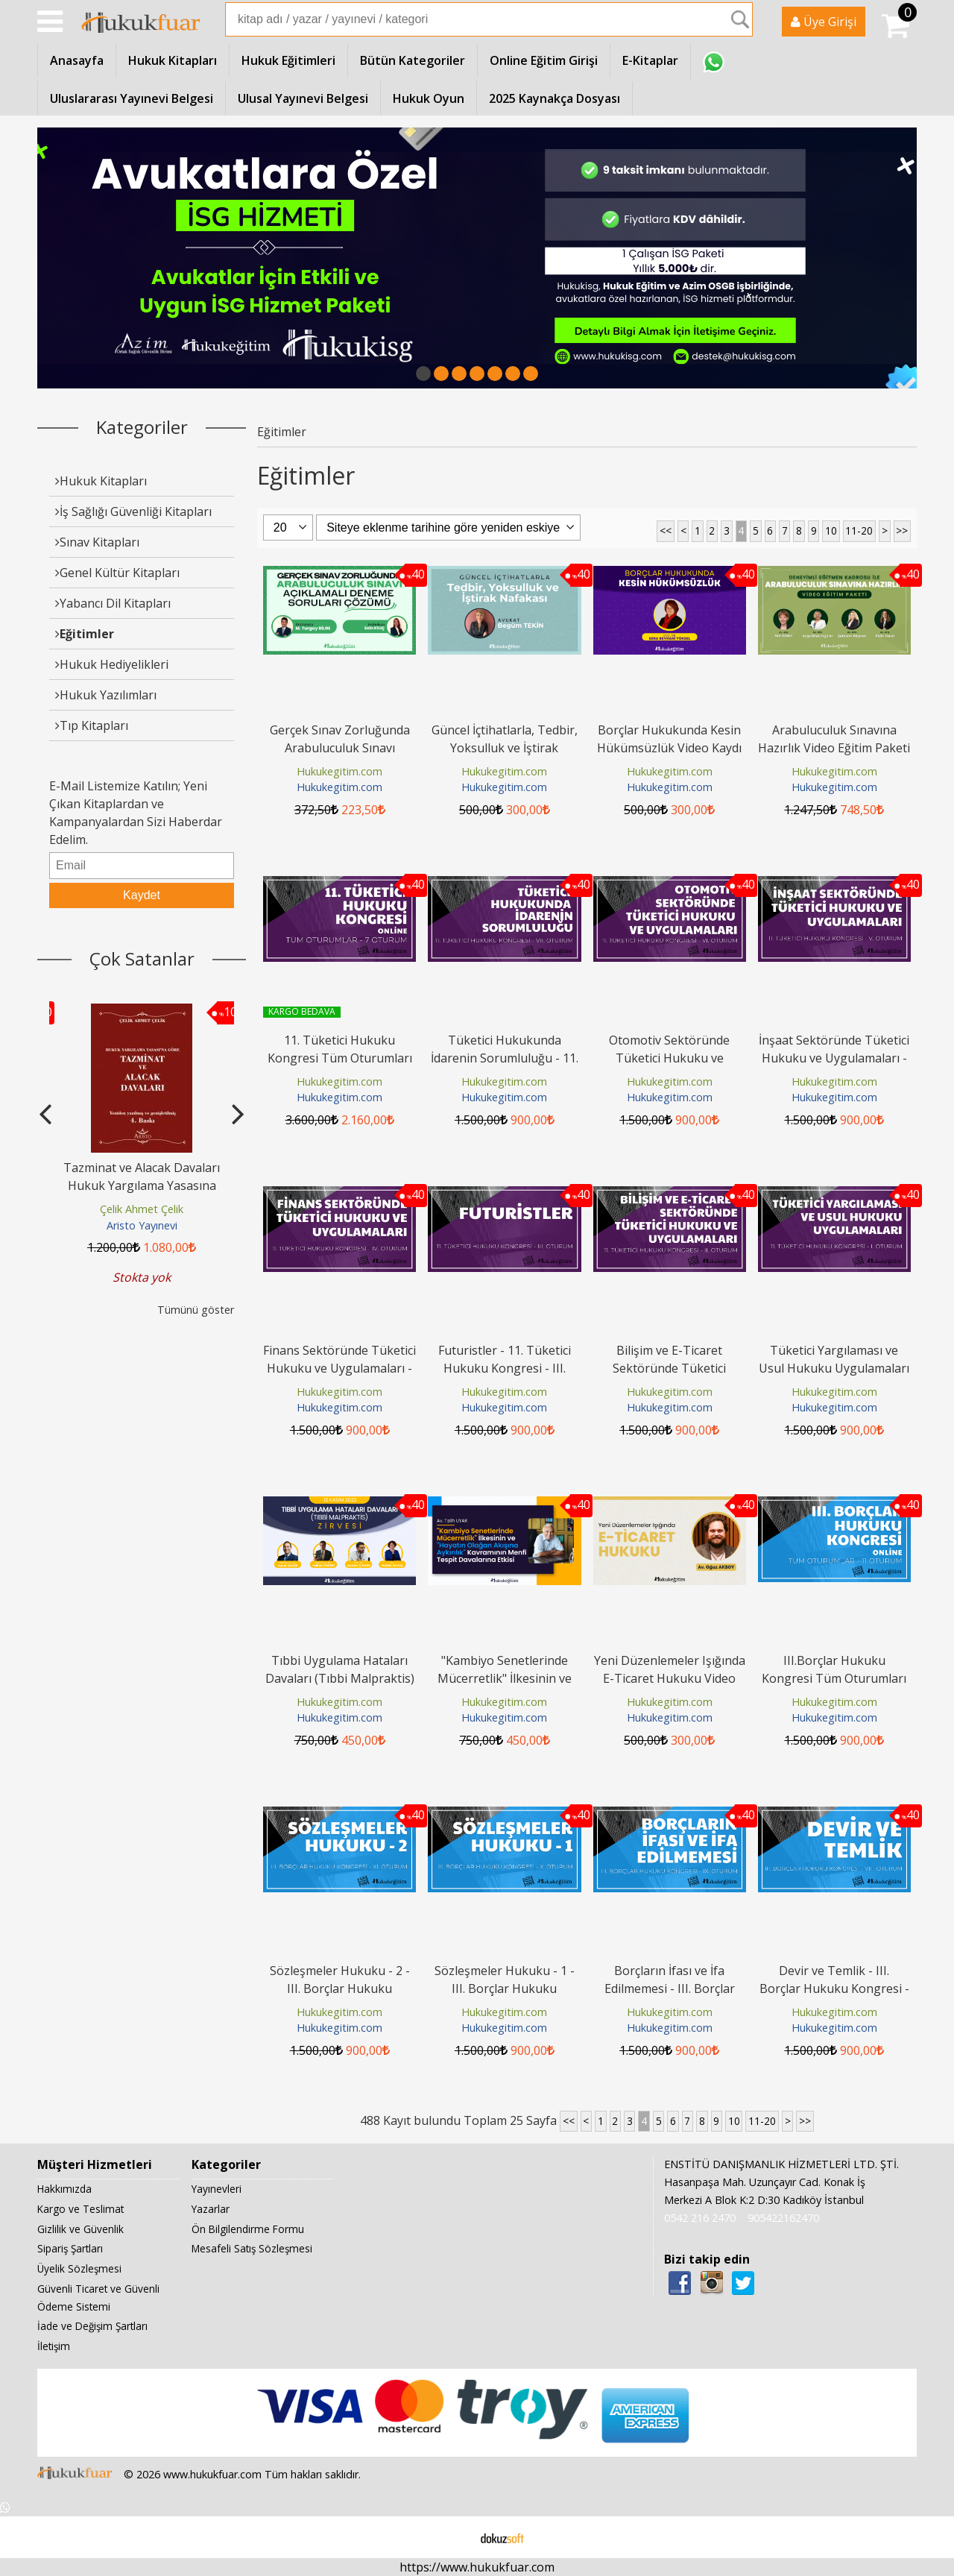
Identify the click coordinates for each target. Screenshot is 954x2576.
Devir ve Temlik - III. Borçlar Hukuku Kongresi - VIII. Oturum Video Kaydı (834, 1988)
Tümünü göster (195, 1310)
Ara (740, 19)
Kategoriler (142, 427)
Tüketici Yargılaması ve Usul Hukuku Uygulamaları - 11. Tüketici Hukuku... (834, 1368)
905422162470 (783, 2218)
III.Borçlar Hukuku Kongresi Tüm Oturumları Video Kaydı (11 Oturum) (834, 1678)
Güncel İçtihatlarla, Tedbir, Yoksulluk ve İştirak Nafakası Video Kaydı (505, 748)
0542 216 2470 (700, 2218)
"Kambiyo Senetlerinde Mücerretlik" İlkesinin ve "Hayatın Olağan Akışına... (505, 1678)
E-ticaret (453, 2537)
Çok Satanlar (142, 958)
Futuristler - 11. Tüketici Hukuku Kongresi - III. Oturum (504, 1368)
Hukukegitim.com (339, 771)
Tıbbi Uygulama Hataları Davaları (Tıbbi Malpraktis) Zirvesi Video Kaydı (339, 1678)
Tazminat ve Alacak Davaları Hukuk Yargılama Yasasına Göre (141, 1185)
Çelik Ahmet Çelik (141, 1209)
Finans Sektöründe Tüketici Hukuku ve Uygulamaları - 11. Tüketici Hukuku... (339, 1368)
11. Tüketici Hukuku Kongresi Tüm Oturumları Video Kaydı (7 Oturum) (340, 1058)
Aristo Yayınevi (142, 1225)
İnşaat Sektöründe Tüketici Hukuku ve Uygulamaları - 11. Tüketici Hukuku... (834, 1058)
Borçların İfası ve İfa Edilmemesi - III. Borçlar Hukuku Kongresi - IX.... (669, 1988)
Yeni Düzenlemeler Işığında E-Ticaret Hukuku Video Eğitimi (669, 1678)
